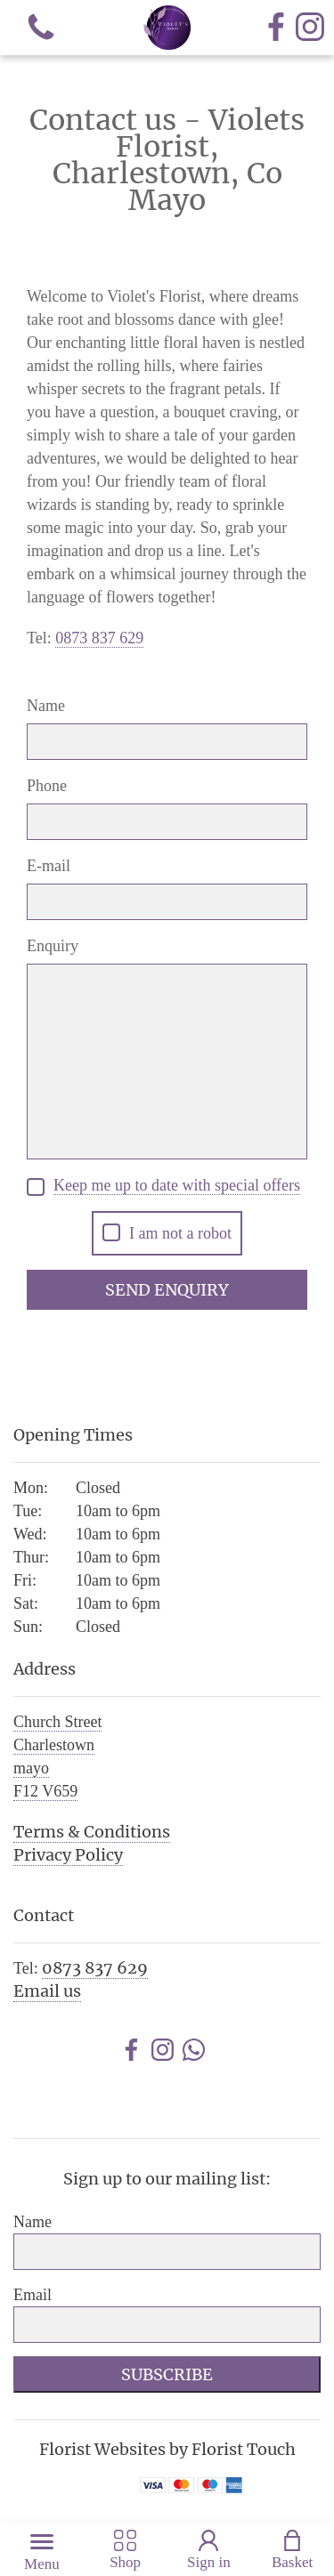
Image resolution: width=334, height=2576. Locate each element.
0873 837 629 (95, 1968)
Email (32, 2295)
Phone (47, 786)
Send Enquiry (167, 1290)
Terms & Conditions (91, 1831)
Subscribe (167, 2374)
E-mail (48, 866)
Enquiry (52, 946)
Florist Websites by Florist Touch (167, 2449)
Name (46, 706)
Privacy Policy (68, 1855)
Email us (47, 1991)
